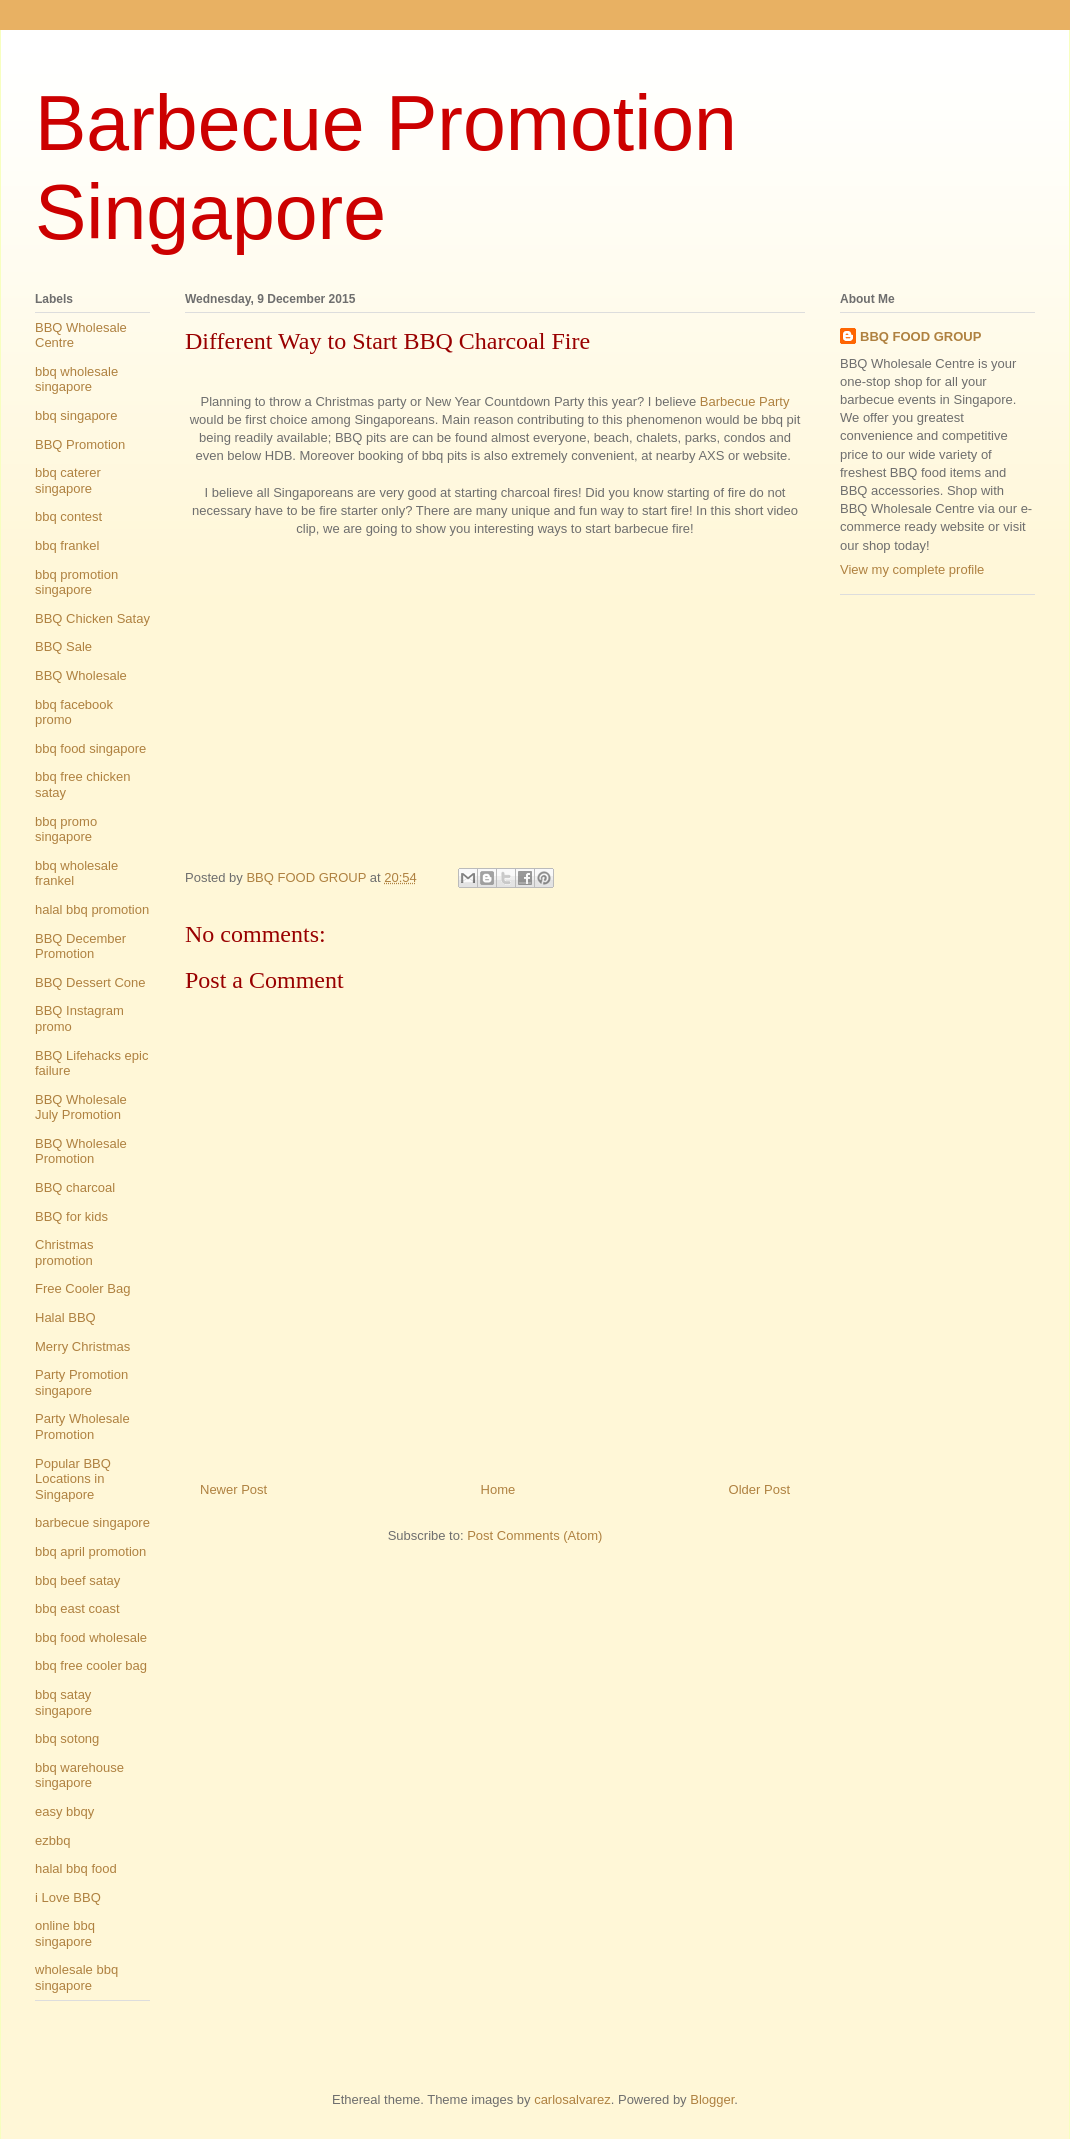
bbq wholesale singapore (76, 379)
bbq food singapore (90, 748)
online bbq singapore (65, 1933)
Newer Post (233, 1489)
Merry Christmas (82, 1346)
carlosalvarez (572, 2099)
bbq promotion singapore (76, 582)
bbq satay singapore (63, 1702)
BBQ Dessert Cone (90, 982)
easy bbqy (64, 1811)
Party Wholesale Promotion (82, 1426)
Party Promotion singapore (81, 1382)
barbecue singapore (92, 1522)
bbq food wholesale (91, 1637)
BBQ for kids (71, 1216)
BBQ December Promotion (80, 946)
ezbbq (52, 1840)
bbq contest (68, 516)
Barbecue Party (745, 401)
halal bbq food (76, 1868)
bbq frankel (67, 545)
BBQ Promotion (80, 444)
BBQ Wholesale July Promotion (81, 1107)
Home (498, 1489)
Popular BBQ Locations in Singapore (73, 1479)
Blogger (712, 2099)
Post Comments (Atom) (534, 1535)
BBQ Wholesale (81, 675)
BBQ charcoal (75, 1187)
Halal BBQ (65, 1317)
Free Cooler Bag (82, 1288)
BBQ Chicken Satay (92, 618)
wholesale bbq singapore (76, 1977)
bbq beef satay (77, 1580)
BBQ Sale (63, 646)
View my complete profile (912, 569)
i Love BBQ (68, 1897)
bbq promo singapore (66, 829)
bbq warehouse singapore (79, 1775)
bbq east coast (77, 1608)
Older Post (759, 1489)
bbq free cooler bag (91, 1665)
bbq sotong (67, 1738)
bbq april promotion (90, 1551)
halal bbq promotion (92, 909)
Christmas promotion (64, 1252)
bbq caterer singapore (68, 480)
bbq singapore (76, 415)
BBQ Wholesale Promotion (81, 1151)
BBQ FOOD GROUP (920, 336)
